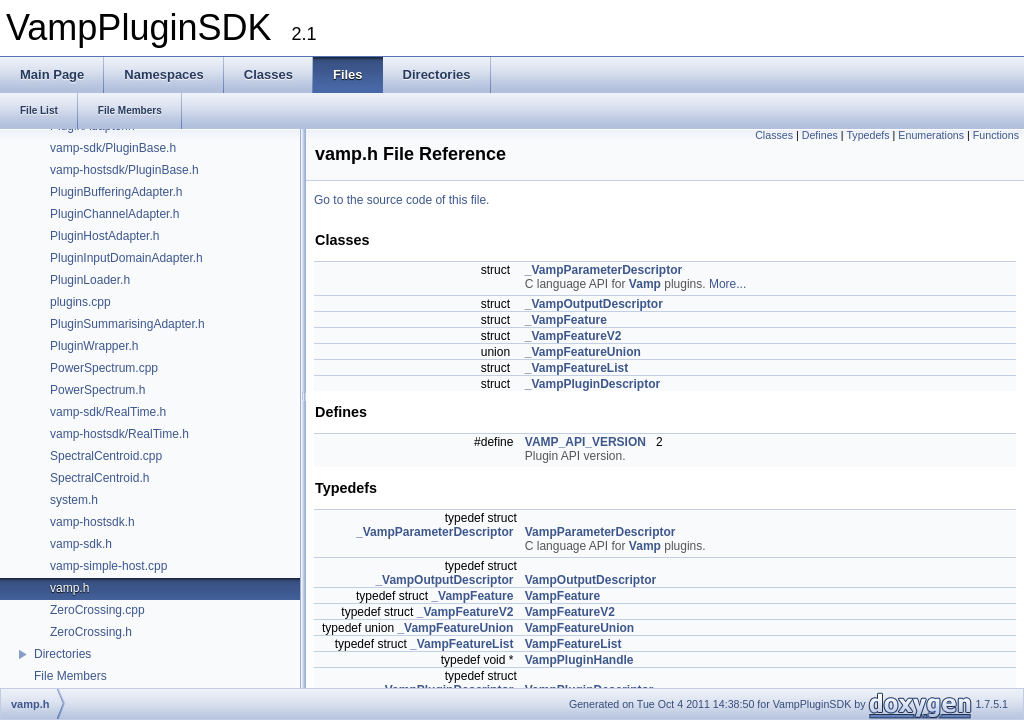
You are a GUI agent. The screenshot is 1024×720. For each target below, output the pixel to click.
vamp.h (69, 588)
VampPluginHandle (579, 660)
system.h (74, 500)
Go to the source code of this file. (401, 200)
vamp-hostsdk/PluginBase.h (124, 170)
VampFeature (562, 596)
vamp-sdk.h (81, 544)
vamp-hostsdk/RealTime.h (119, 434)
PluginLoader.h (90, 280)
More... (727, 284)
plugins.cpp (80, 302)
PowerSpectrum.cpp (104, 368)
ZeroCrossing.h (91, 632)
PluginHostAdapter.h (104, 236)
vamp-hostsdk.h (92, 522)
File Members (70, 676)
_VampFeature (566, 320)
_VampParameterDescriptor (603, 270)
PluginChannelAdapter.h (114, 214)
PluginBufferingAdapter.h (116, 192)
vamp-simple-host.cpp (108, 566)
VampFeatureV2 (570, 612)
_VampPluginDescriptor (592, 384)
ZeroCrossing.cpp (97, 610)
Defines (820, 135)
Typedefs (867, 135)
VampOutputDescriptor (590, 580)
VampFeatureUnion (579, 628)
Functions (996, 135)
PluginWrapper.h (94, 346)
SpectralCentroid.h (99, 478)
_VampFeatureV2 (573, 336)
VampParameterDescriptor (600, 532)
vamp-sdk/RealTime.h (108, 412)
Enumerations (931, 135)
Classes (774, 135)
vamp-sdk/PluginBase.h (113, 148)
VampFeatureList (573, 644)
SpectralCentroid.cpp (106, 456)
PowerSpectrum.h (97, 390)
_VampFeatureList (576, 368)
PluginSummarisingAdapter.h (127, 324)
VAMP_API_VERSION (585, 442)
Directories (62, 654)
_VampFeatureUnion (583, 352)
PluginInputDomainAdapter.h (126, 258)
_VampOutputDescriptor (594, 304)
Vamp (645, 284)
